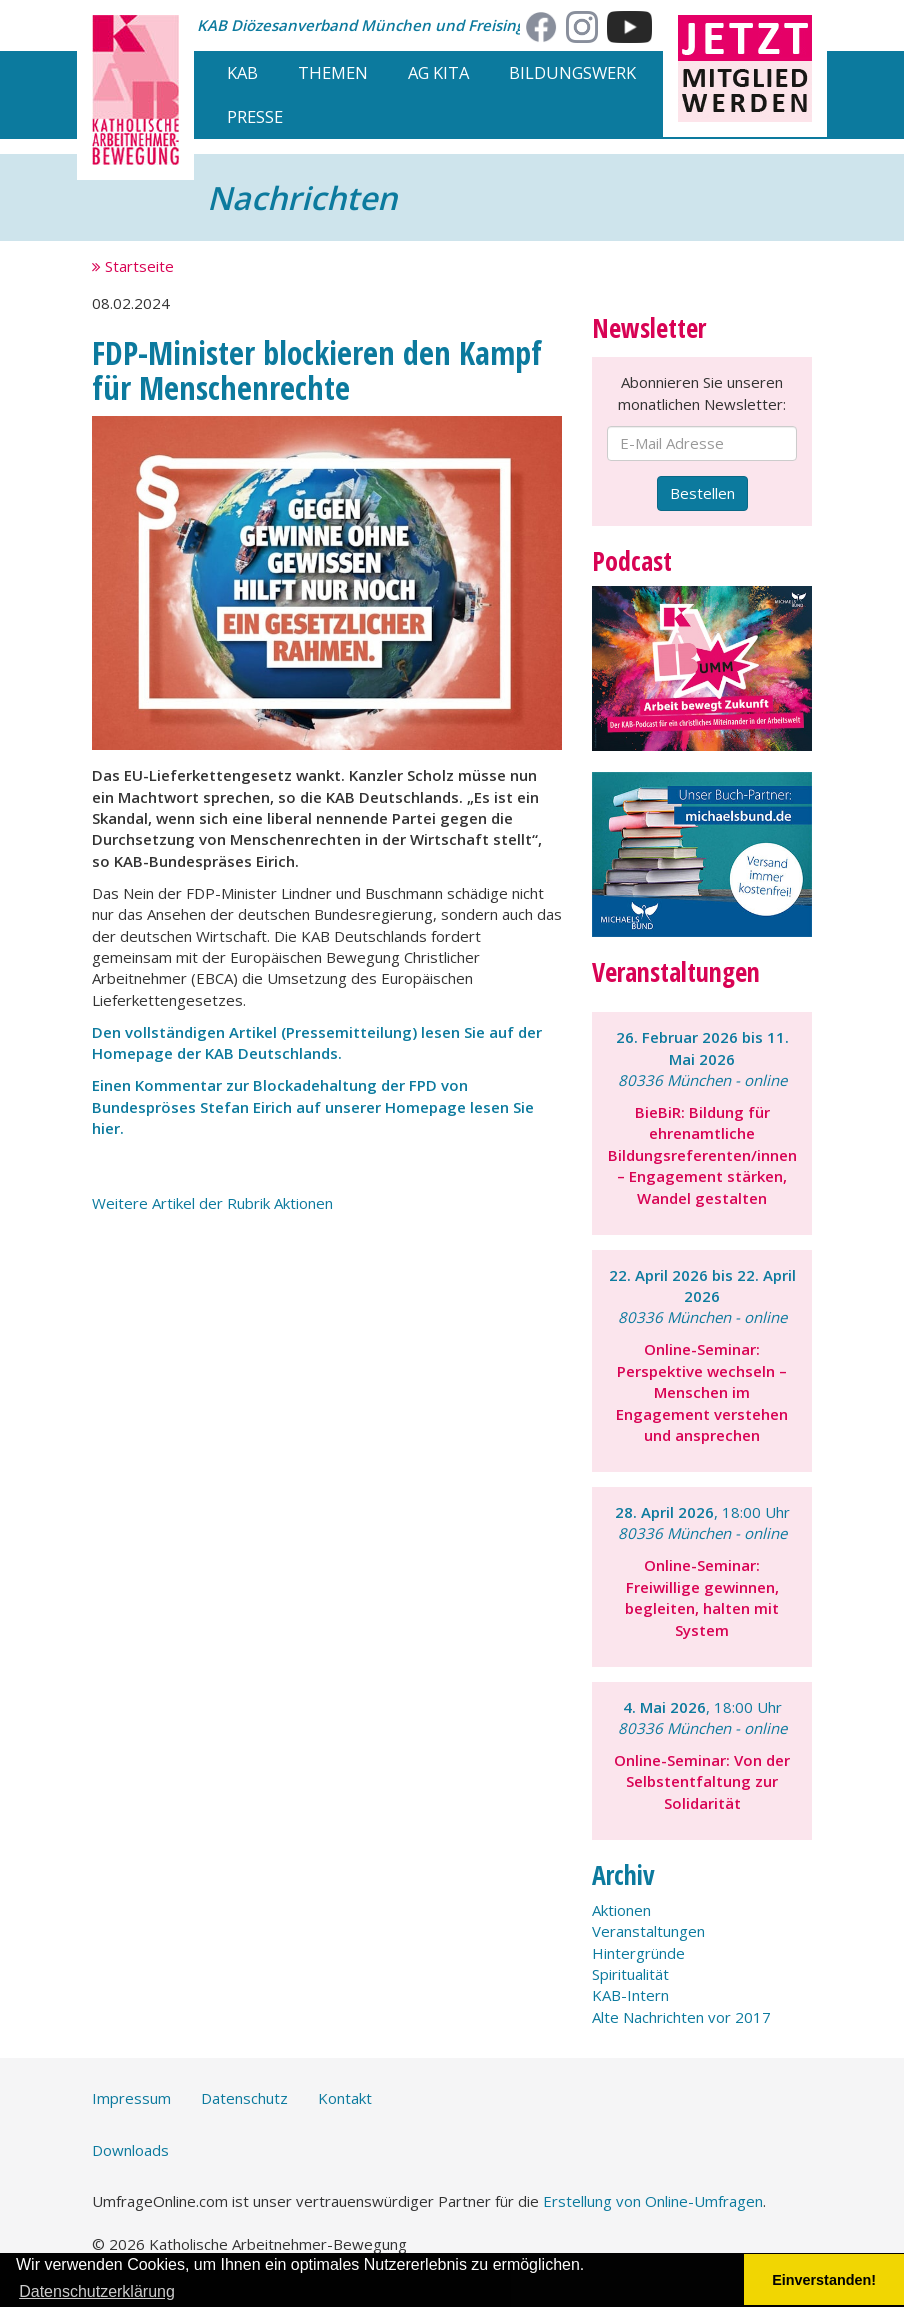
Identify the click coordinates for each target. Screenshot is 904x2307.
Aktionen (621, 1910)
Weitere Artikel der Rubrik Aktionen (212, 1203)
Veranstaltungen (648, 1931)
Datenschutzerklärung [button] (97, 2291)
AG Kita (438, 72)
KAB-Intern (630, 1995)
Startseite (133, 266)
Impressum (131, 2098)
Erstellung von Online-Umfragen (653, 2201)
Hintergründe (638, 1953)
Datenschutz (244, 2098)
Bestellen (702, 493)
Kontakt (345, 2098)
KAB (242, 72)
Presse (255, 116)
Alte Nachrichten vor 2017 (681, 2017)
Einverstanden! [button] (824, 2280)
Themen (333, 72)
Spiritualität (630, 1974)
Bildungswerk (572, 72)
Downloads (130, 2150)
